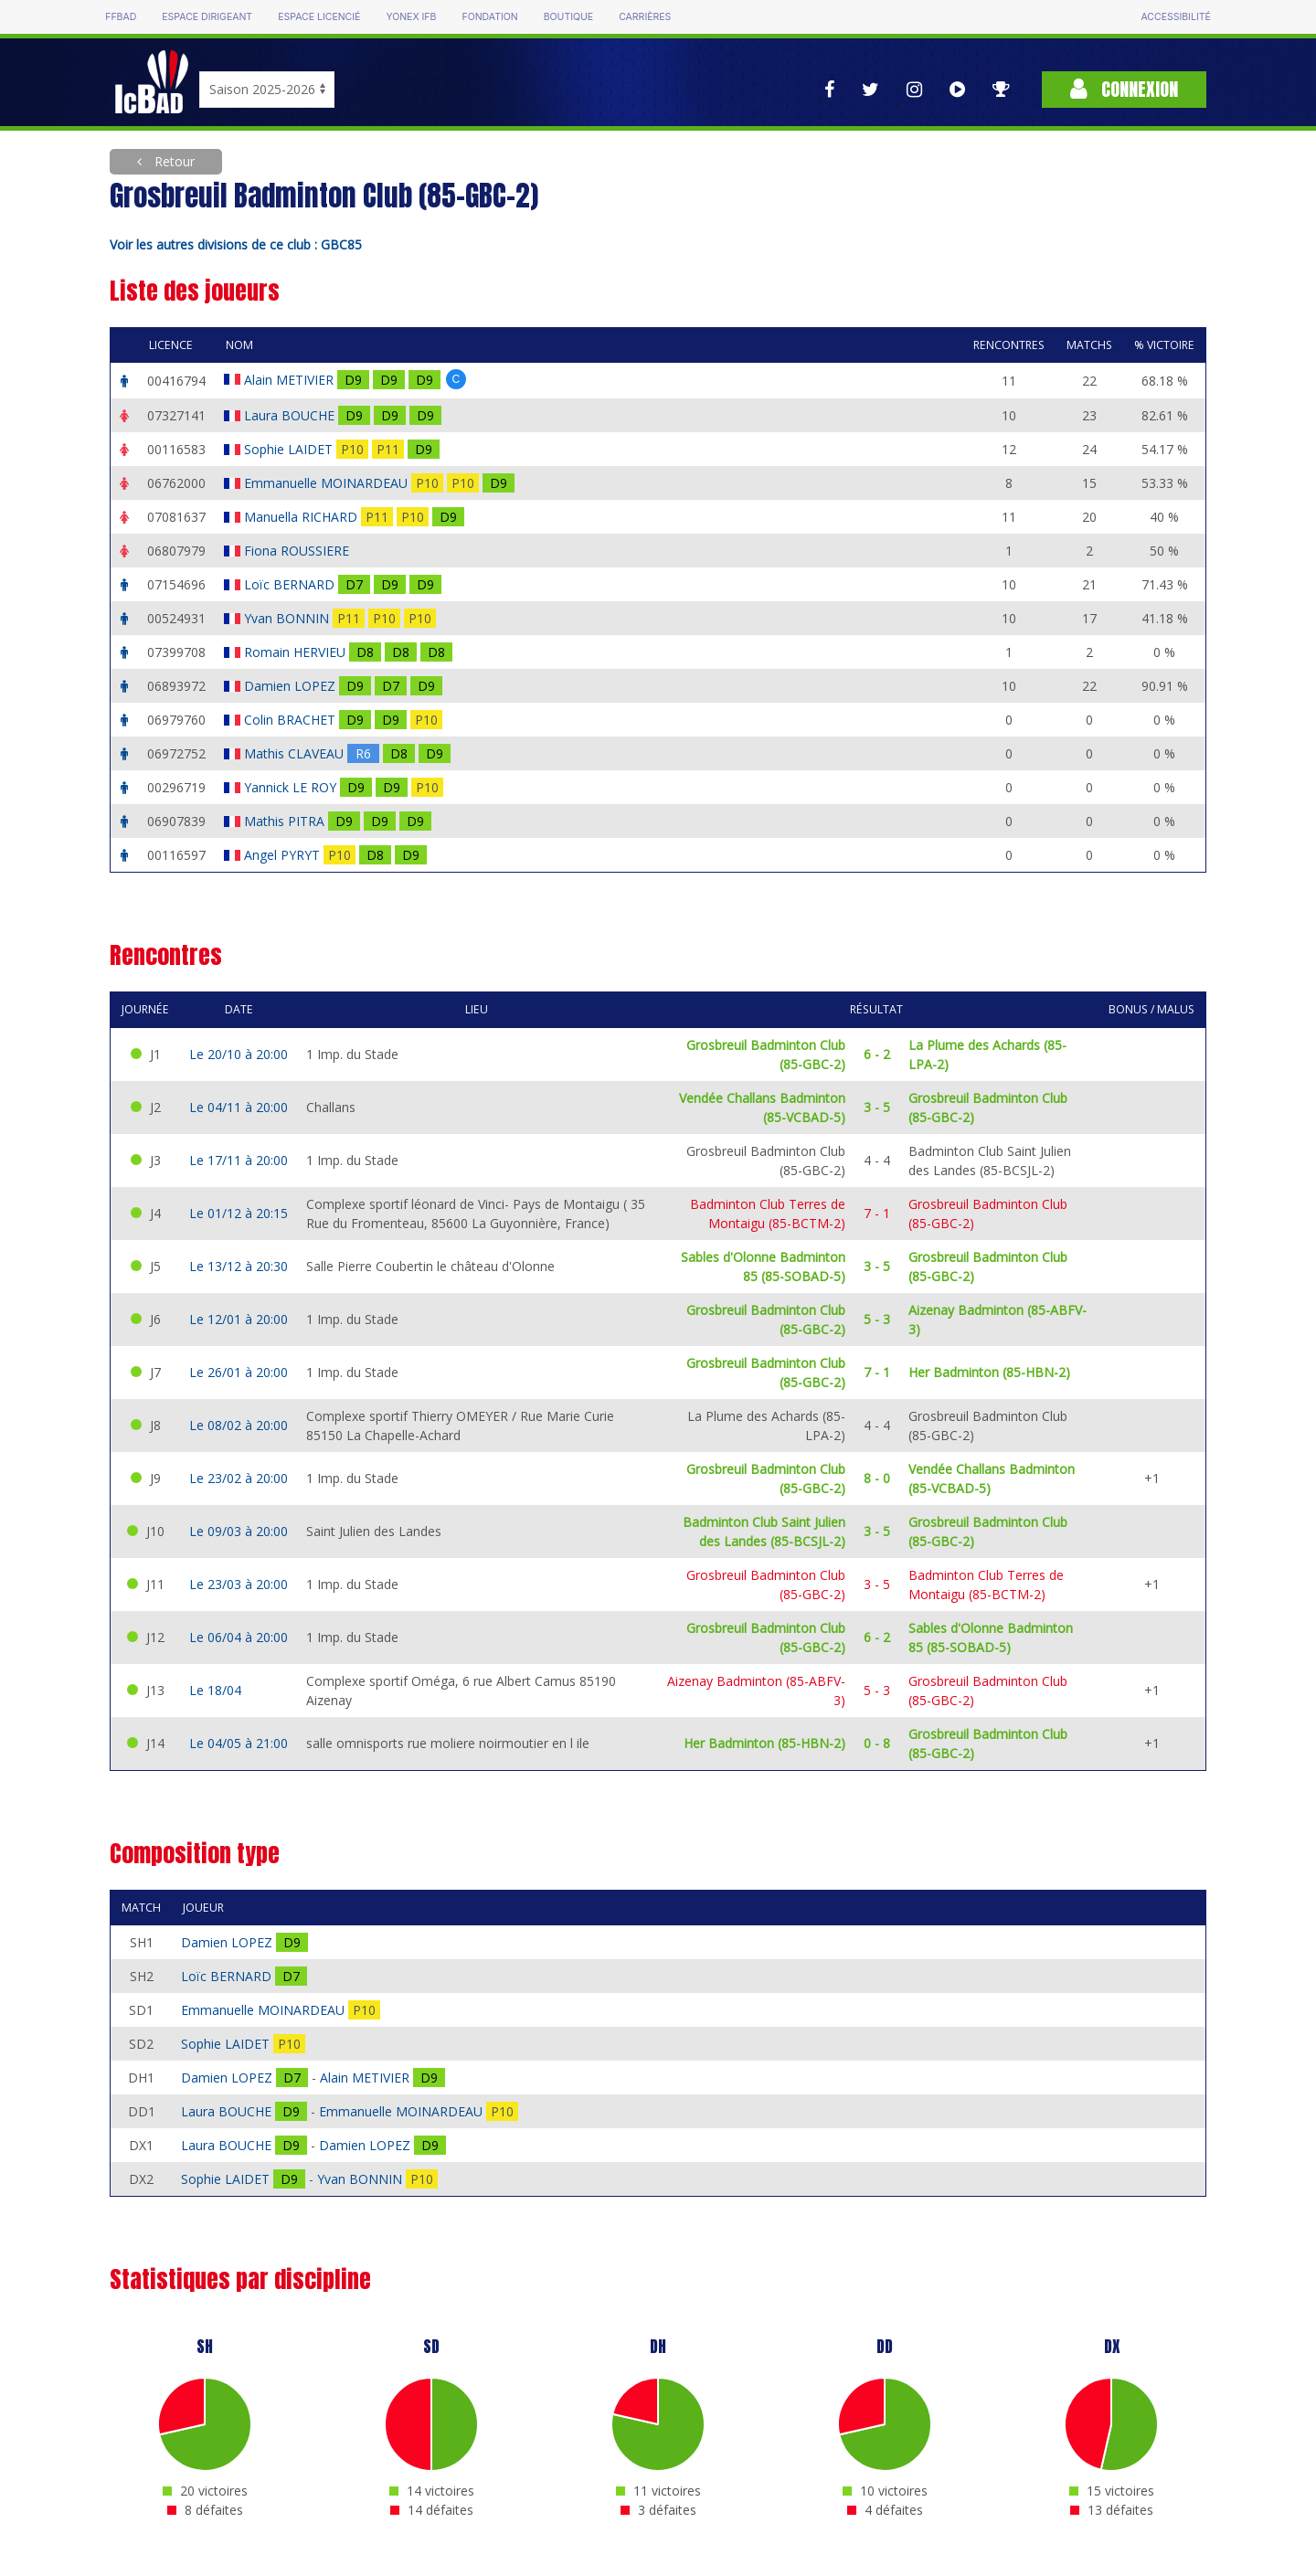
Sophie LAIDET (290, 449)
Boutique (568, 17)
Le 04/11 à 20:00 (238, 1107)
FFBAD (120, 17)
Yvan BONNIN (288, 618)
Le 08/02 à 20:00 (238, 1425)
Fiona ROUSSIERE (298, 550)
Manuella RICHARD (302, 516)
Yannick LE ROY (292, 787)
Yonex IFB (411, 17)
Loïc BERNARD (291, 584)
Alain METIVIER (290, 379)
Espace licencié (319, 17)
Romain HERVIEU (296, 652)
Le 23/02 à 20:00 (238, 1478)
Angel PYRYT (284, 855)
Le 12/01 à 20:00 (238, 1319)
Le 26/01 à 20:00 (238, 1372)
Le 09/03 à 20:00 (238, 1531)
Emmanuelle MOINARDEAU (327, 483)
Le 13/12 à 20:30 (238, 1266)
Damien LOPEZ (291, 685)
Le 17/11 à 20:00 (238, 1160)
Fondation (489, 17)
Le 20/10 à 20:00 (238, 1054)
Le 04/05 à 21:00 (238, 1743)
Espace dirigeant (207, 17)
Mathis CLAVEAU (295, 753)
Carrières (645, 17)
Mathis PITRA (286, 821)
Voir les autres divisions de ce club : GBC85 (236, 244)
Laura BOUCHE (291, 415)
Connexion (1124, 89)
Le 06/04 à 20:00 (238, 1637)
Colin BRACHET (291, 719)
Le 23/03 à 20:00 (238, 1584)
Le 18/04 (215, 1690)
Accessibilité (1175, 17)
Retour (173, 161)
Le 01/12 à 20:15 (238, 1213)
